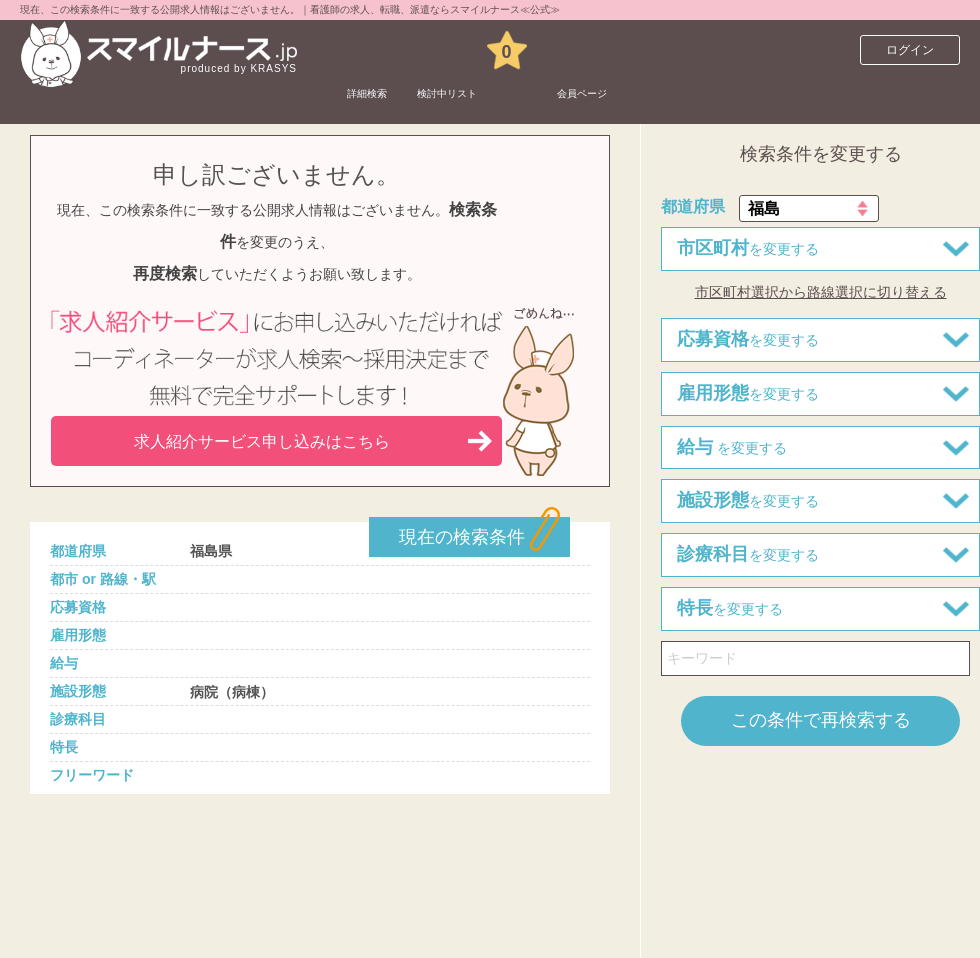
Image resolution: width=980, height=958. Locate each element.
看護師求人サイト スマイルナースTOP (154, 95)
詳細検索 (383, 50)
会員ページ (682, 50)
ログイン (910, 50)
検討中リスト (503, 50)
